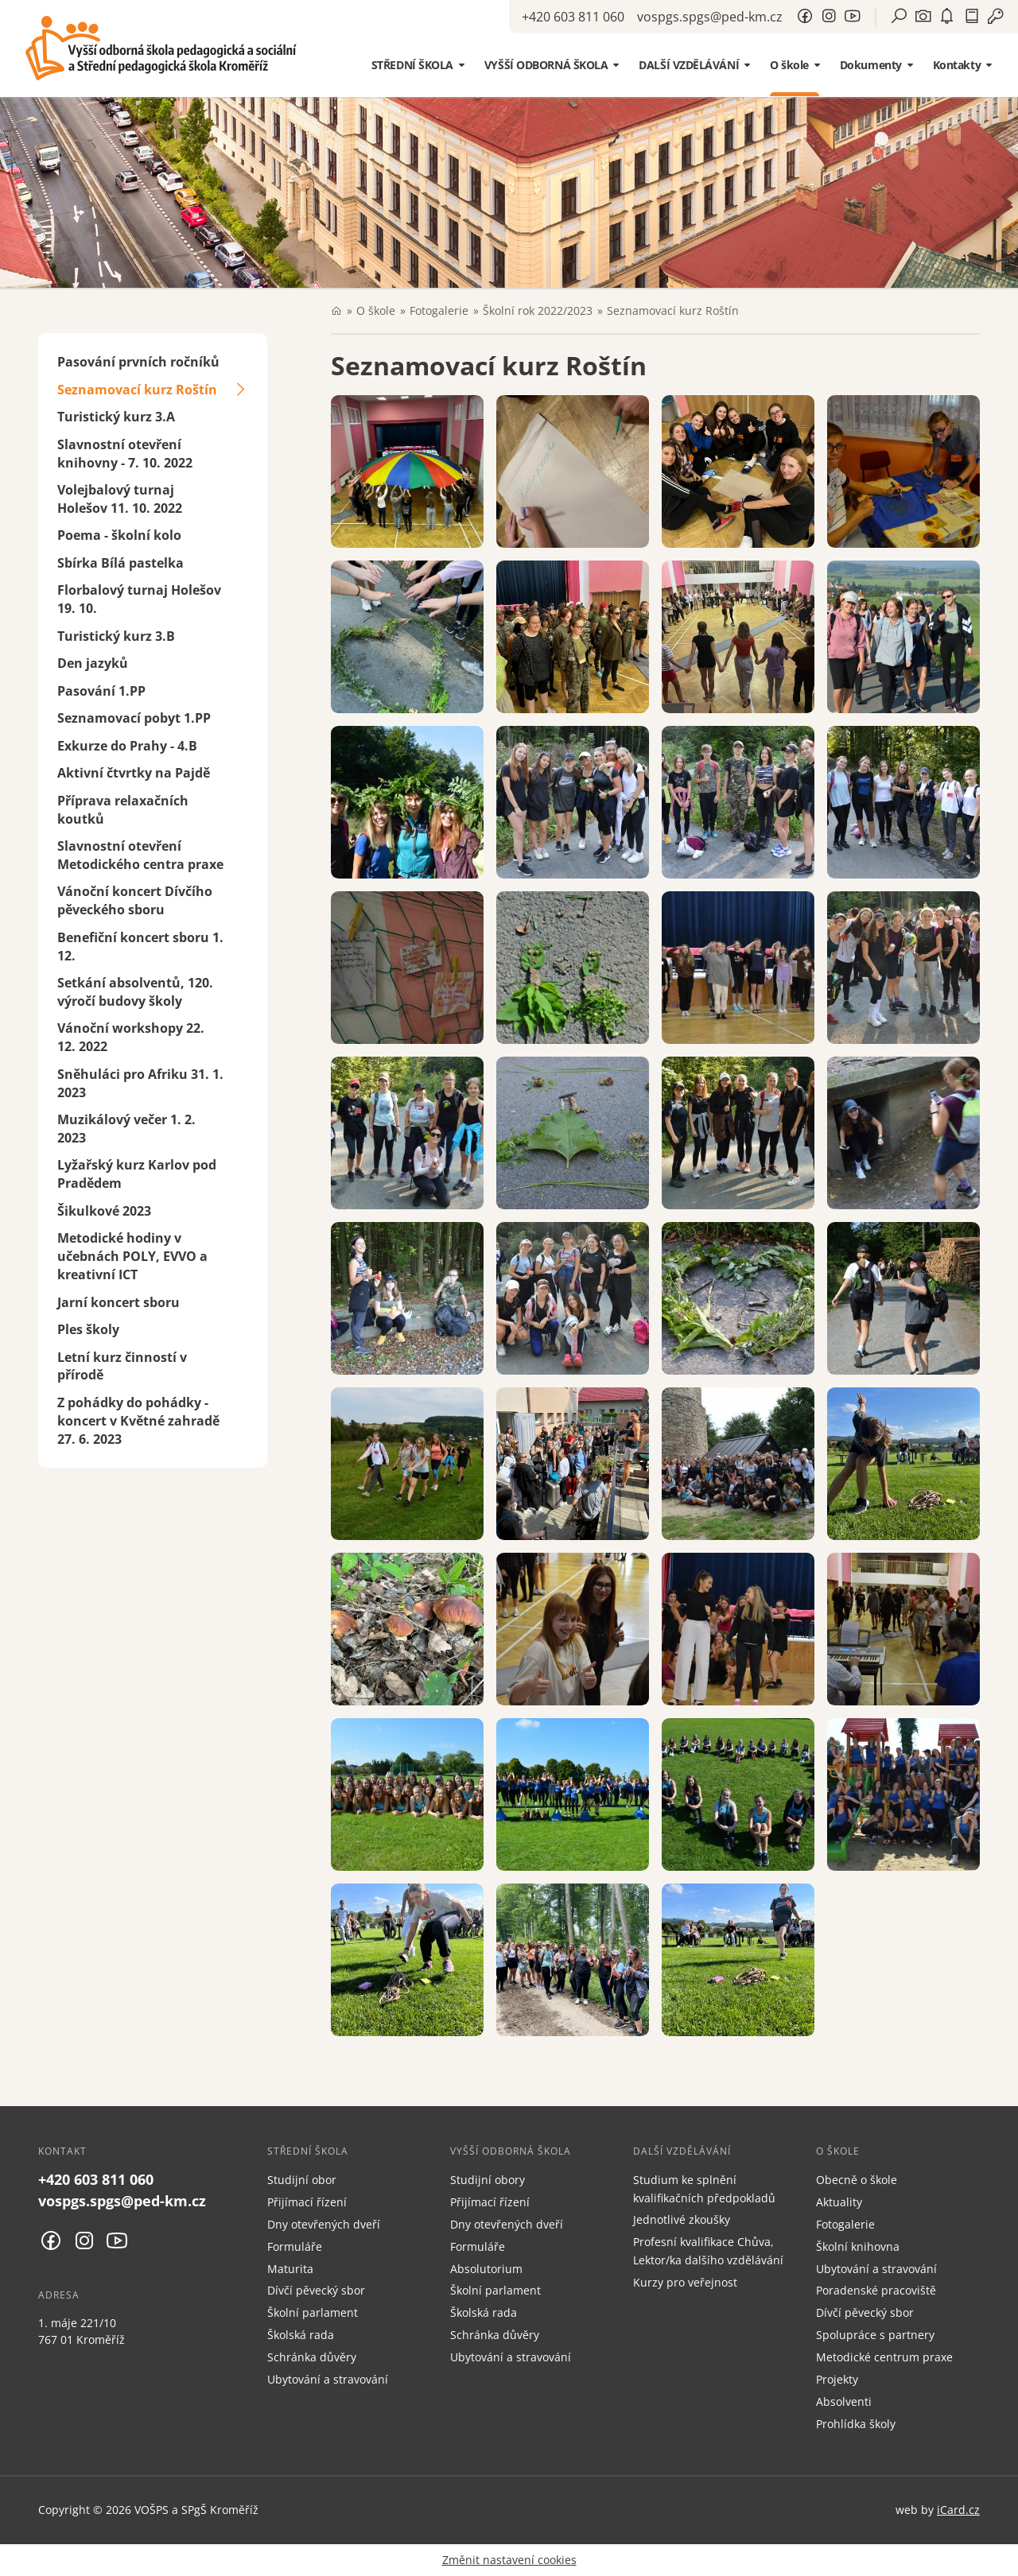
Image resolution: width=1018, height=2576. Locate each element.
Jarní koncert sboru (118, 1302)
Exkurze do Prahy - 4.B (127, 746)
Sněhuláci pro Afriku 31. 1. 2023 (140, 1083)
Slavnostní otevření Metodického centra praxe (140, 855)
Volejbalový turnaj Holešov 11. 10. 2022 (119, 499)
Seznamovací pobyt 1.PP (134, 718)
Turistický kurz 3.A (116, 416)
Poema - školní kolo (119, 535)
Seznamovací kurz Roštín (137, 389)
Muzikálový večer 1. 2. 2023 (126, 1128)
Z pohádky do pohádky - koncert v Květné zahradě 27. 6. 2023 (138, 1421)
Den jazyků (92, 663)
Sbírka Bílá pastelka (120, 563)
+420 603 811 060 (573, 16)
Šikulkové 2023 (104, 1211)
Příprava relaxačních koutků (122, 810)
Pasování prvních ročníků (138, 361)
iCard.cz (958, 2509)
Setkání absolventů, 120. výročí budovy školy (135, 992)
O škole (375, 310)
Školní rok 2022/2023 (538, 310)
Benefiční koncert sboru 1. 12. (140, 946)
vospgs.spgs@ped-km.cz (710, 16)
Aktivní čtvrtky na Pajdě (133, 773)
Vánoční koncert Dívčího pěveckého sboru (134, 900)
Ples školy (88, 1329)
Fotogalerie (439, 310)
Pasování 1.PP (101, 691)
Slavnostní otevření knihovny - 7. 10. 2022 (124, 453)
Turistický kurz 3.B (116, 636)
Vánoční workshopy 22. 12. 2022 (130, 1037)
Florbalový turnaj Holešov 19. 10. (139, 599)
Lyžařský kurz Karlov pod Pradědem (136, 1174)
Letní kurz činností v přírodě (122, 1366)
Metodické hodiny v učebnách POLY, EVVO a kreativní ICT (132, 1256)
